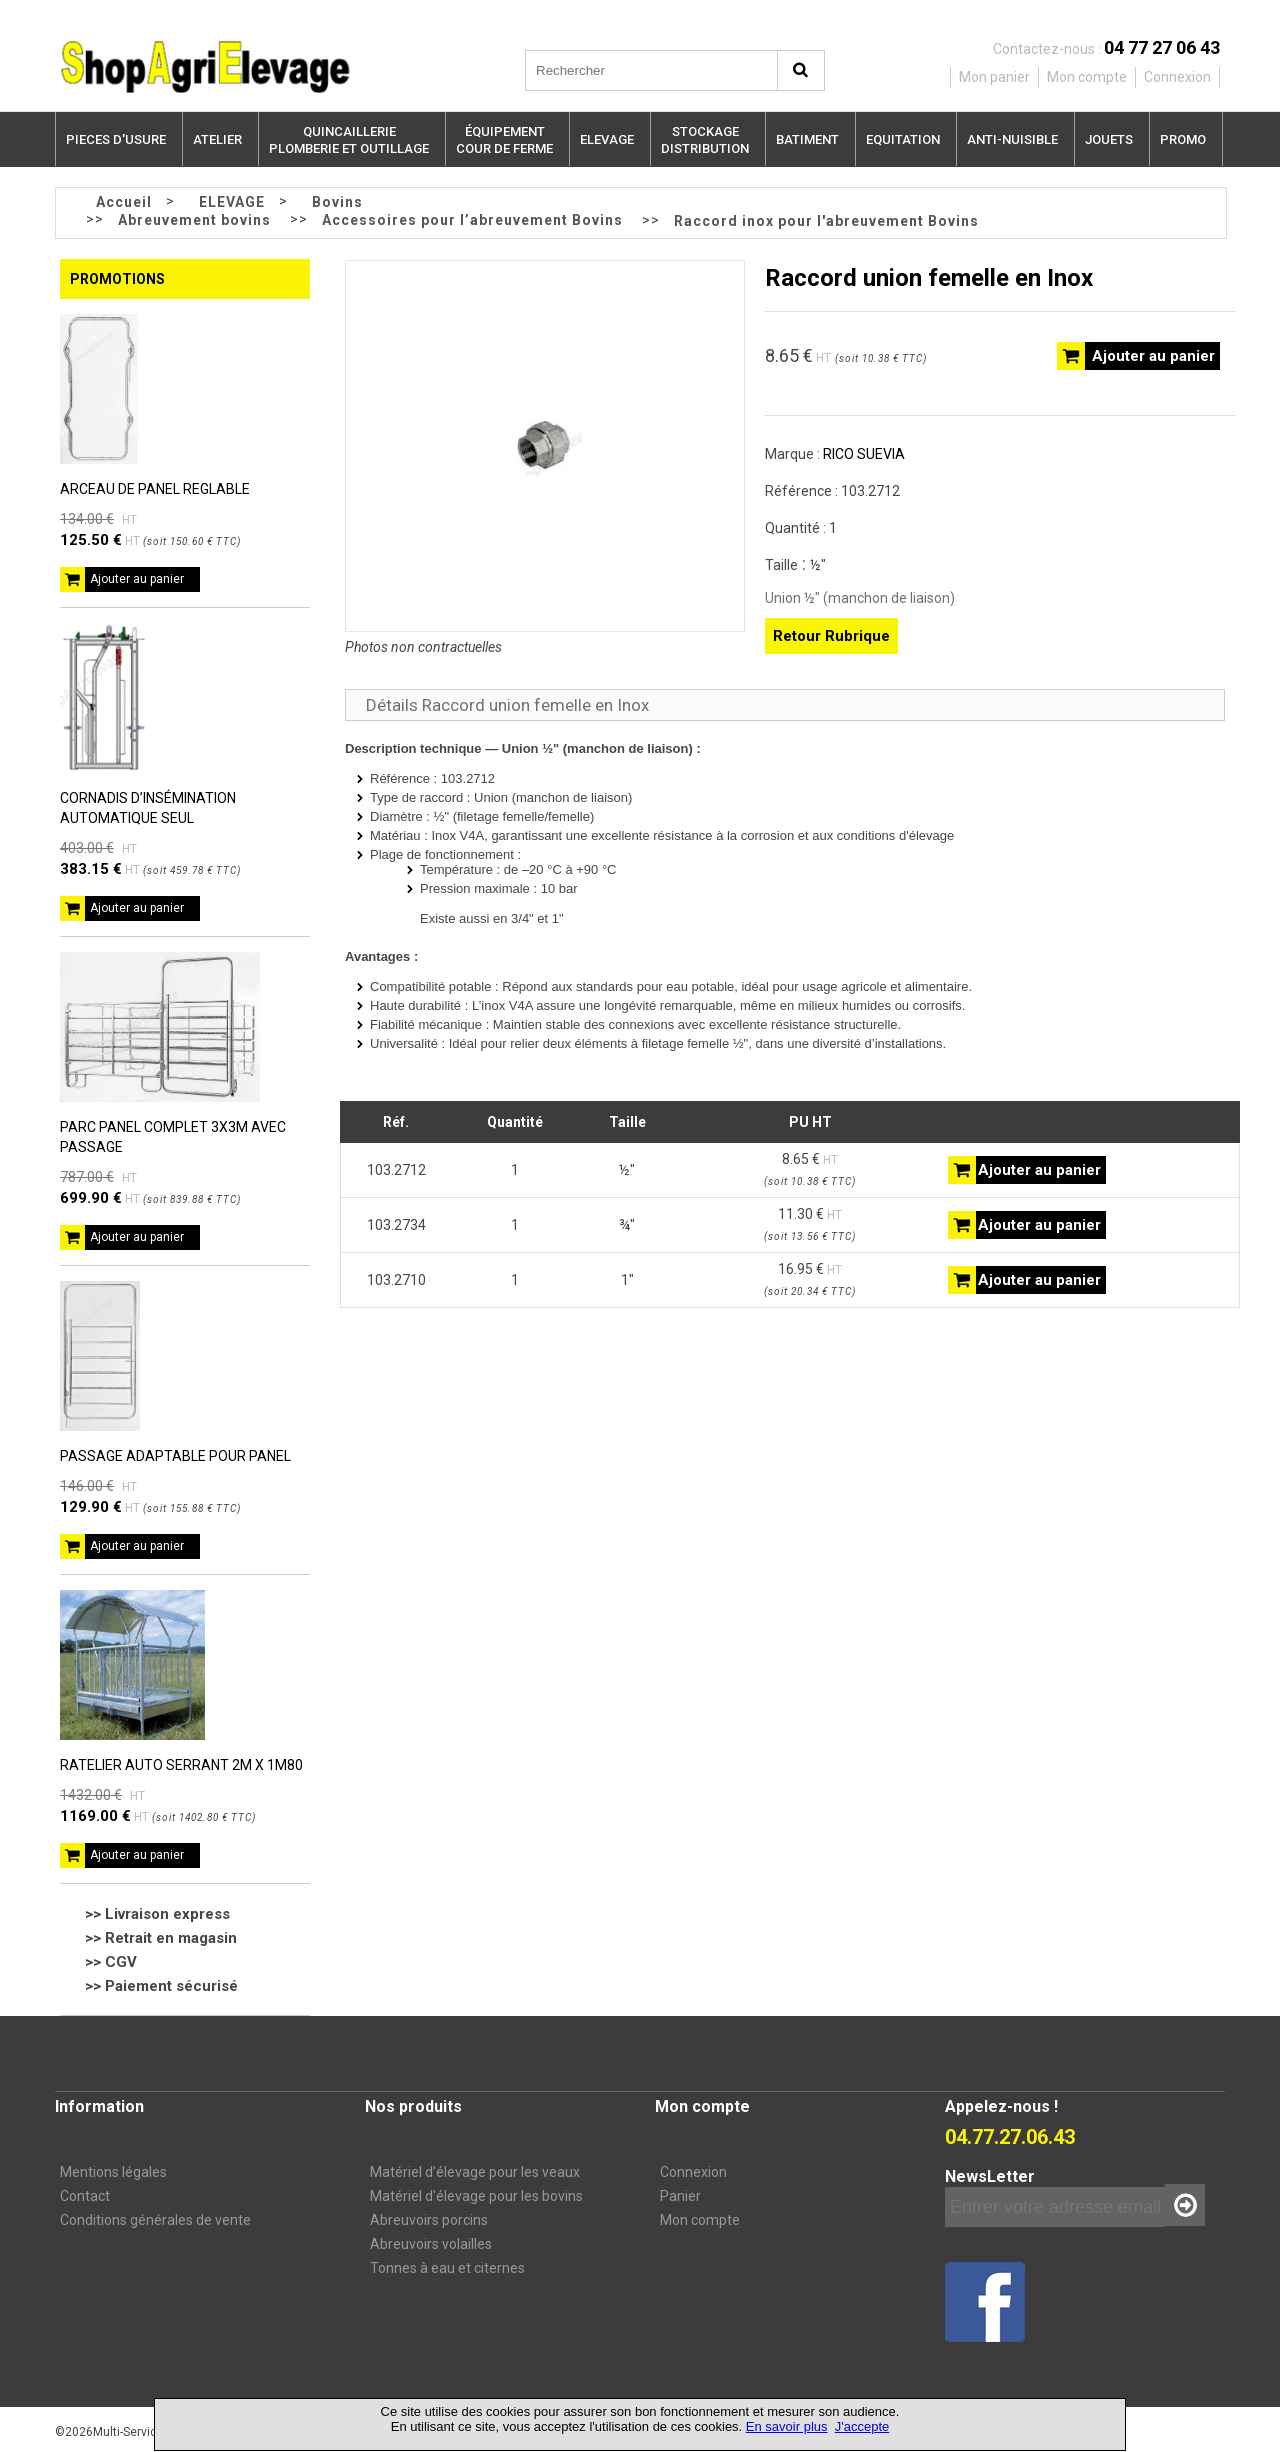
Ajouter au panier (137, 579)
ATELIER (217, 139)
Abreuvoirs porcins (429, 2220)
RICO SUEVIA (864, 454)
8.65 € (810, 1169)
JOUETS (1109, 139)
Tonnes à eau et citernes (447, 2268)
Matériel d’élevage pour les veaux (475, 2172)
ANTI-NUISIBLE (1012, 139)
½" (627, 1170)
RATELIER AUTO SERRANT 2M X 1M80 (181, 1765)
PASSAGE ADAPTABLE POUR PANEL (175, 1456)
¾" (627, 1225)
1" (627, 1280)
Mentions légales (113, 2172)
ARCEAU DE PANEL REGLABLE (155, 489)
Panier (680, 2196)
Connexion (693, 2172)
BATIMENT (807, 139)
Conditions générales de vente (155, 2220)
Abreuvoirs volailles (431, 2244)
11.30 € (810, 1224)
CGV (121, 1962)
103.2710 (396, 1280)
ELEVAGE (607, 139)
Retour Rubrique (831, 636)
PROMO (1183, 139)
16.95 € (810, 1279)
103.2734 (396, 1225)
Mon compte (700, 2220)
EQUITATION (903, 139)
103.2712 (396, 1170)
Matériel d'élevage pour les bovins (476, 2196)
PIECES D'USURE (116, 139)
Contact (85, 2196)
